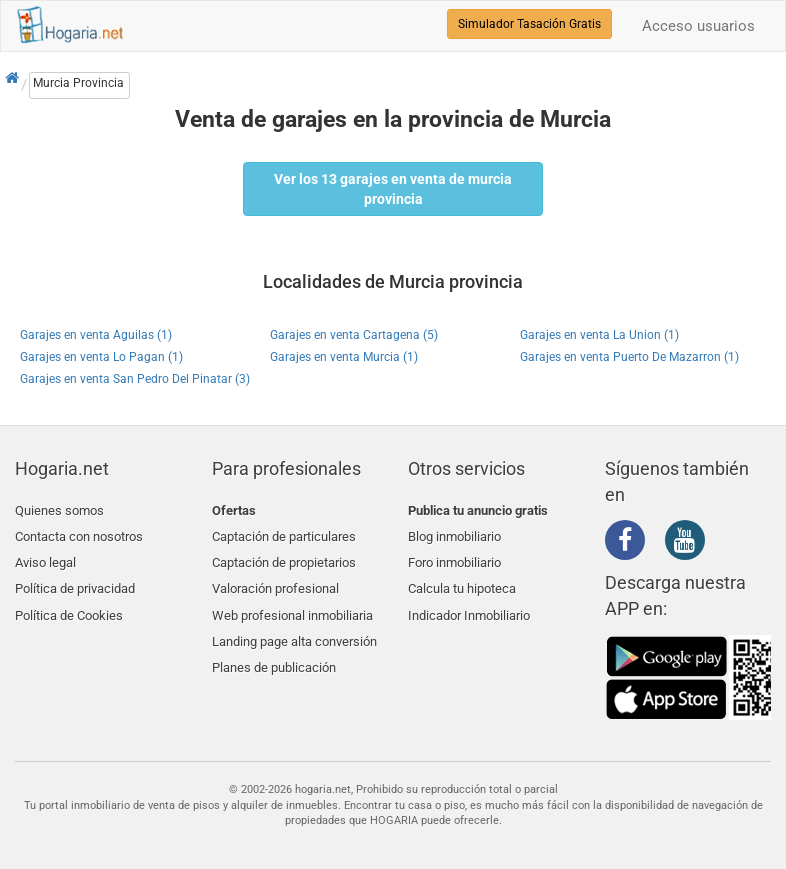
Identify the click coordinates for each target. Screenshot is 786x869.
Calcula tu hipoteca (462, 580)
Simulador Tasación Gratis (529, 24)
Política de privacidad (75, 580)
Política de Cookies (69, 604)
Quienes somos (59, 510)
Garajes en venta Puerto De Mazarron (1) (629, 357)
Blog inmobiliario (454, 533)
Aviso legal (45, 557)
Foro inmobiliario (454, 557)
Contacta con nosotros (79, 533)
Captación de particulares (284, 533)
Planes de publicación (274, 651)
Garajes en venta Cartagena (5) (354, 335)
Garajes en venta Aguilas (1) (96, 335)
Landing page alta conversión (294, 627)
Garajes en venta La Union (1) (599, 335)
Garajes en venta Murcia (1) (344, 357)
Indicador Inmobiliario (469, 604)
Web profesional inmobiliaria (292, 604)
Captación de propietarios (284, 557)
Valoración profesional (275, 580)
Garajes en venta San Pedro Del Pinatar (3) (135, 379)
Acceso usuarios (698, 26)
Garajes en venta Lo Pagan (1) (101, 357)
